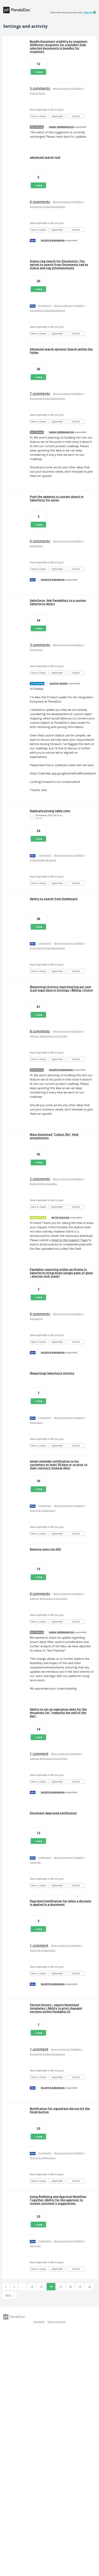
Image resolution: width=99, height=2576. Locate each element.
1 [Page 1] (6, 2286)
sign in (88, 12)
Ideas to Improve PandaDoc (68, 88)
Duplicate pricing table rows (50, 811)
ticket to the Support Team (70, 1240)
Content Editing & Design (43, 860)
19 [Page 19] (79, 2286)
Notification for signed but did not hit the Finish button (60, 2110)
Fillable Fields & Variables (43, 1183)
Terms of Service (56, 2321)
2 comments (40, 1178)
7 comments (40, 393)
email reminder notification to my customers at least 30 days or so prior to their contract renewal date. (58, 1464)
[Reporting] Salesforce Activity (52, 1373)
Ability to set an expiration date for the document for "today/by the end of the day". (58, 1712)
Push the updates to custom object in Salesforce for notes (56, 498)
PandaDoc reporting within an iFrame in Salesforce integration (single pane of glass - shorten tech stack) (61, 1272)
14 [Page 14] (31, 2286)
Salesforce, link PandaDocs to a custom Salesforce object (58, 602)
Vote (39, 72)
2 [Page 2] (14, 2286)
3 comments (40, 644)
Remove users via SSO (45, 1549)
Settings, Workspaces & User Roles (49, 1036)
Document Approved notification (53, 1813)
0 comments (40, 201)
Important (58, 117)
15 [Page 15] (41, 2286)
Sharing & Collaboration (42, 1510)
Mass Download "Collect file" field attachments (54, 1136)
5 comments (40, 88)
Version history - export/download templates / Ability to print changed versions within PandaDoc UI (56, 2008)
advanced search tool (45, 157)
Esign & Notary (37, 93)
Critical (78, 117)
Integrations (36, 546)
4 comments (44, 2153)
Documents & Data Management (47, 206)
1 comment (39, 1753)
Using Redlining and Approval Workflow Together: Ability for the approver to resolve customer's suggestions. (58, 2200)
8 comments (40, 1031)
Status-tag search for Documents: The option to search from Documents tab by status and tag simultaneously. (59, 264)
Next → (9, 2295)
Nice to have (39, 117)
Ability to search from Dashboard (53, 899)
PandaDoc (39, 2321)
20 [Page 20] (89, 2286)
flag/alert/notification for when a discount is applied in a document (60, 1902)
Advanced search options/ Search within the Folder (61, 351)
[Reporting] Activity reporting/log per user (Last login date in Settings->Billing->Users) (61, 988)
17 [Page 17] (60, 2286)
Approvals (35, 1862)
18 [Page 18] (70, 2286)
